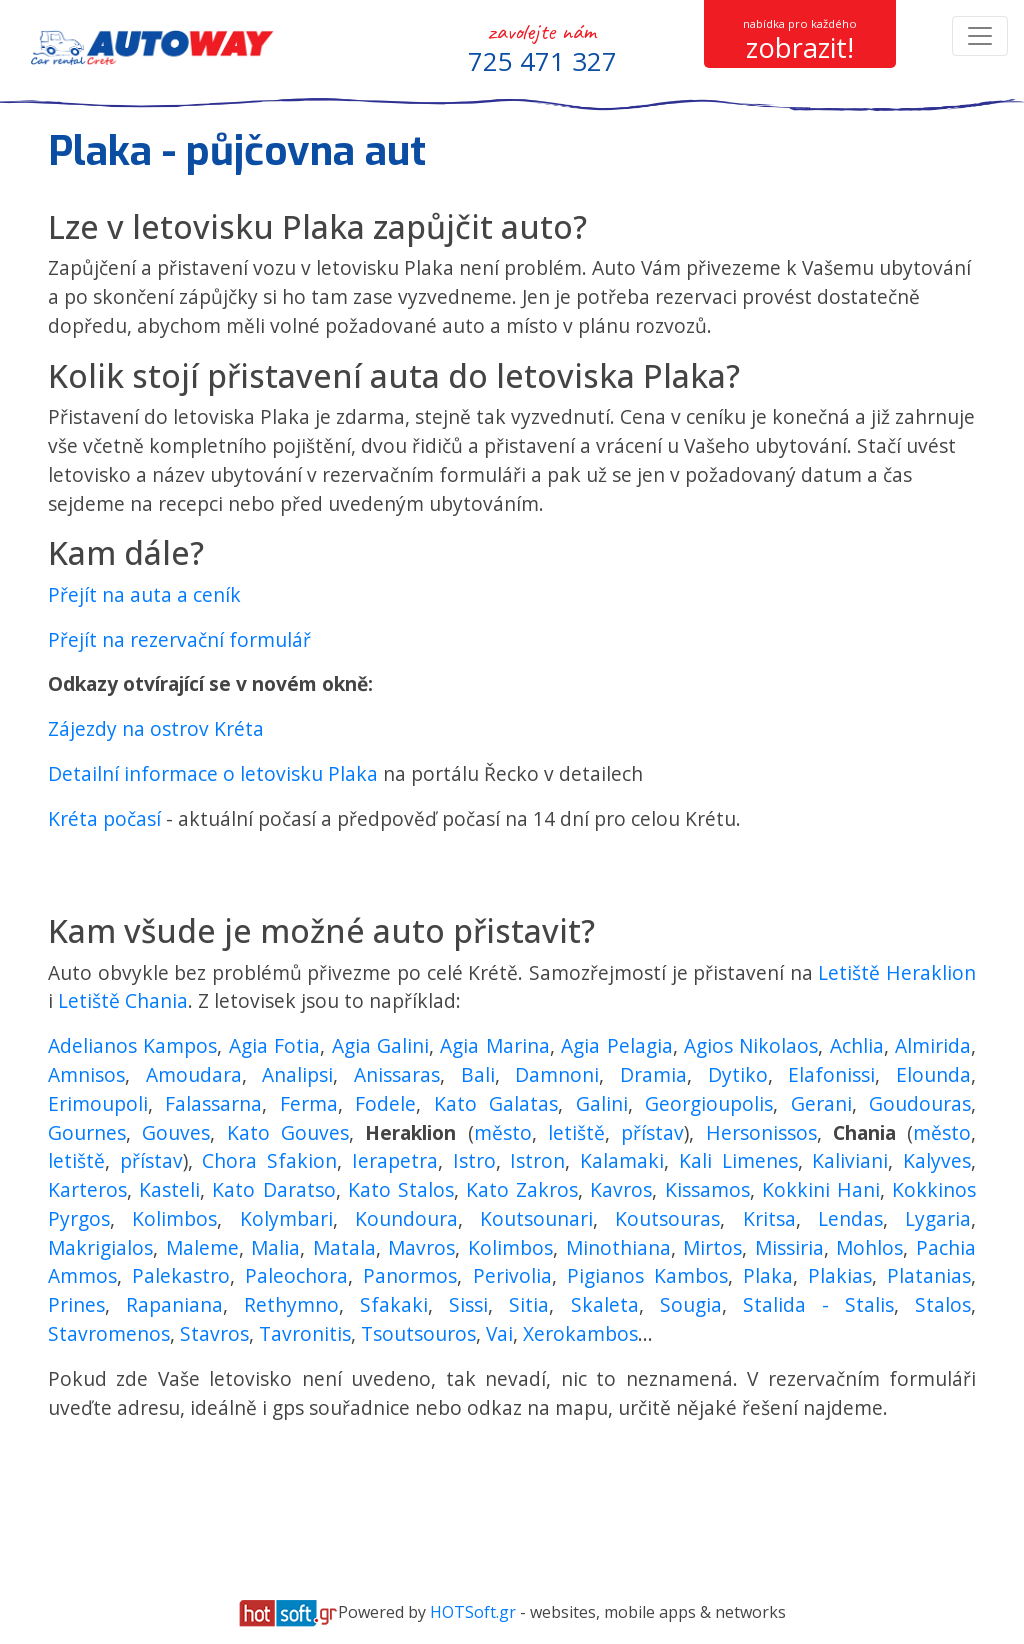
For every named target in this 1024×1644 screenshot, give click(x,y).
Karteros (87, 1189)
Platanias (929, 1275)
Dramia (653, 1074)
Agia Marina (494, 1045)
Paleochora (296, 1275)
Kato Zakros (522, 1189)
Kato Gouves (288, 1132)
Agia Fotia (274, 1045)
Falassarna (213, 1103)
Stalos (943, 1304)
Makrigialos (100, 1247)
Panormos (410, 1275)
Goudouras (920, 1103)
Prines (76, 1304)
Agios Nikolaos (751, 1045)
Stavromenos (109, 1333)
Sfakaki (394, 1304)
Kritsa (769, 1218)
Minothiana (618, 1247)
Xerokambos (580, 1333)
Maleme (202, 1247)
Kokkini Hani (821, 1189)
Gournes (87, 1132)
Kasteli (169, 1189)
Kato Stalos (401, 1189)
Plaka (768, 1275)
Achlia (857, 1045)
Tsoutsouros (418, 1333)
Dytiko (738, 1074)
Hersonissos (761, 1132)
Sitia (529, 1304)
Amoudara (194, 1074)
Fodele (385, 1103)
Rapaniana (174, 1304)
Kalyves (937, 1160)
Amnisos (86, 1074)
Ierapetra (395, 1160)
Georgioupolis (709, 1103)
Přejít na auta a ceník (144, 594)
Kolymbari (286, 1218)
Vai (499, 1333)
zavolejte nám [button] (542, 47)
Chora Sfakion (269, 1160)
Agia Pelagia (616, 1045)
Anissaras (397, 1074)
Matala (344, 1247)
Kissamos (707, 1189)
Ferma (309, 1103)
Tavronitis (305, 1333)
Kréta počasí (104, 818)
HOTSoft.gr (473, 1612)
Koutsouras (667, 1218)
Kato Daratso (273, 1189)
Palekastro (181, 1275)
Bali (478, 1074)
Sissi (468, 1304)
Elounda (933, 1074)
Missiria (789, 1247)
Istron (537, 1160)
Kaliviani (850, 1160)
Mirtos (712, 1247)
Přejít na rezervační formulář (179, 639)
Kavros (621, 1189)
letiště (576, 1132)
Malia (275, 1247)
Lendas (850, 1218)
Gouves (176, 1132)
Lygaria (938, 1218)
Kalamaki (622, 1160)
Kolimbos (174, 1218)
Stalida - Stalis (818, 1304)
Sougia (691, 1304)
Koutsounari (536, 1218)
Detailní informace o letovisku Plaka (215, 773)
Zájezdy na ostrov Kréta (156, 728)
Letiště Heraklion (897, 972)
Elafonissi (831, 1074)
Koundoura (406, 1218)
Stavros (214, 1333)
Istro (474, 1160)
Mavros (421, 1247)
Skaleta (605, 1304)
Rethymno (291, 1304)
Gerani (821, 1103)
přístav (652, 1132)
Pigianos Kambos (647, 1275)
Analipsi (297, 1074)
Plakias (840, 1275)
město (503, 1132)
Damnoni (557, 1074)
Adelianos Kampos (132, 1045)
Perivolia (512, 1275)
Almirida (933, 1045)
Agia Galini (380, 1045)
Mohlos (869, 1247)
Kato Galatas (496, 1103)
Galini (602, 1103)
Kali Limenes (738, 1160)
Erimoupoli (98, 1103)
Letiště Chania (123, 1000)
